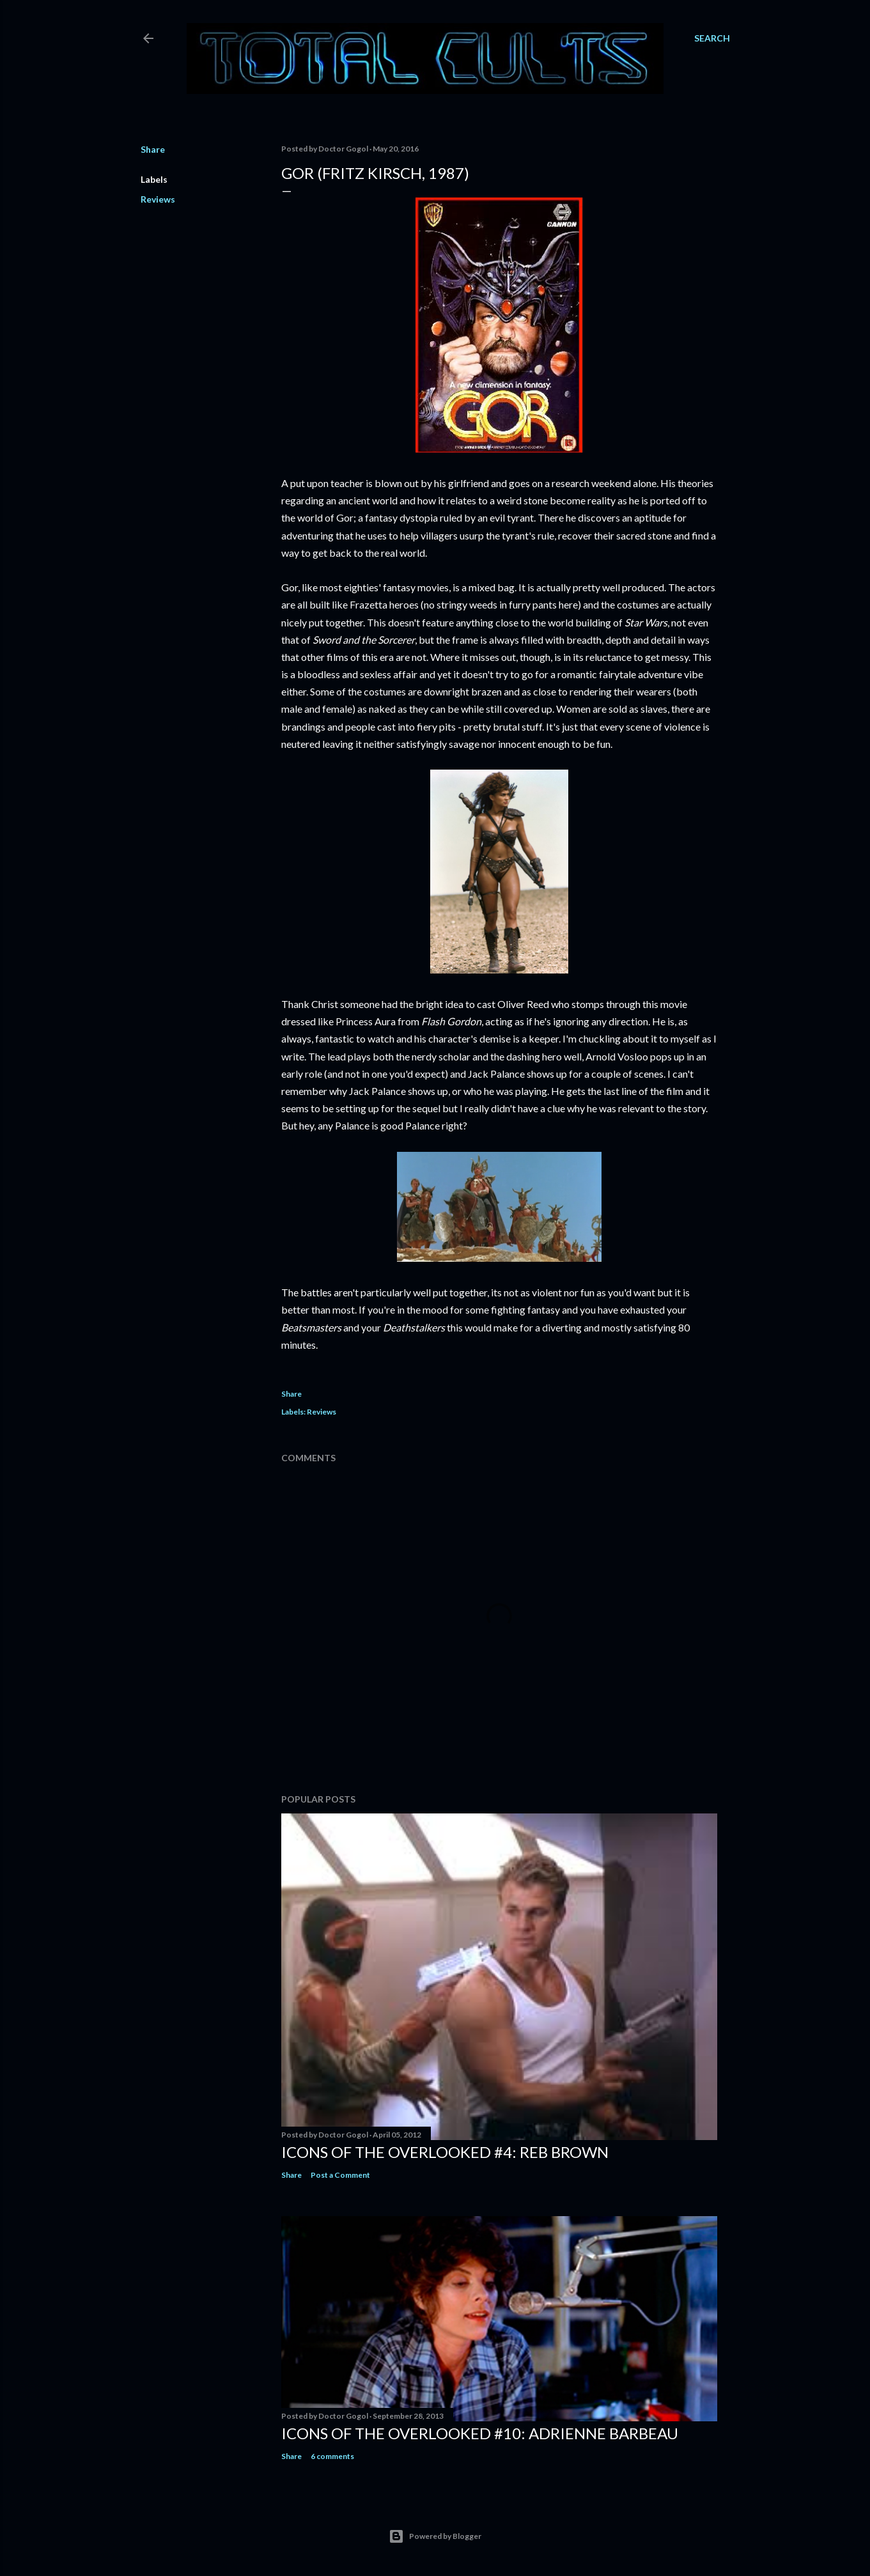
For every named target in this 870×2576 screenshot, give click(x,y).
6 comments (332, 2456)
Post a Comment (340, 2175)
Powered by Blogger (435, 2536)
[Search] (712, 38)
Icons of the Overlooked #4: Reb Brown (445, 2152)
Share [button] (153, 149)
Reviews (158, 199)
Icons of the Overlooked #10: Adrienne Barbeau (479, 2433)
